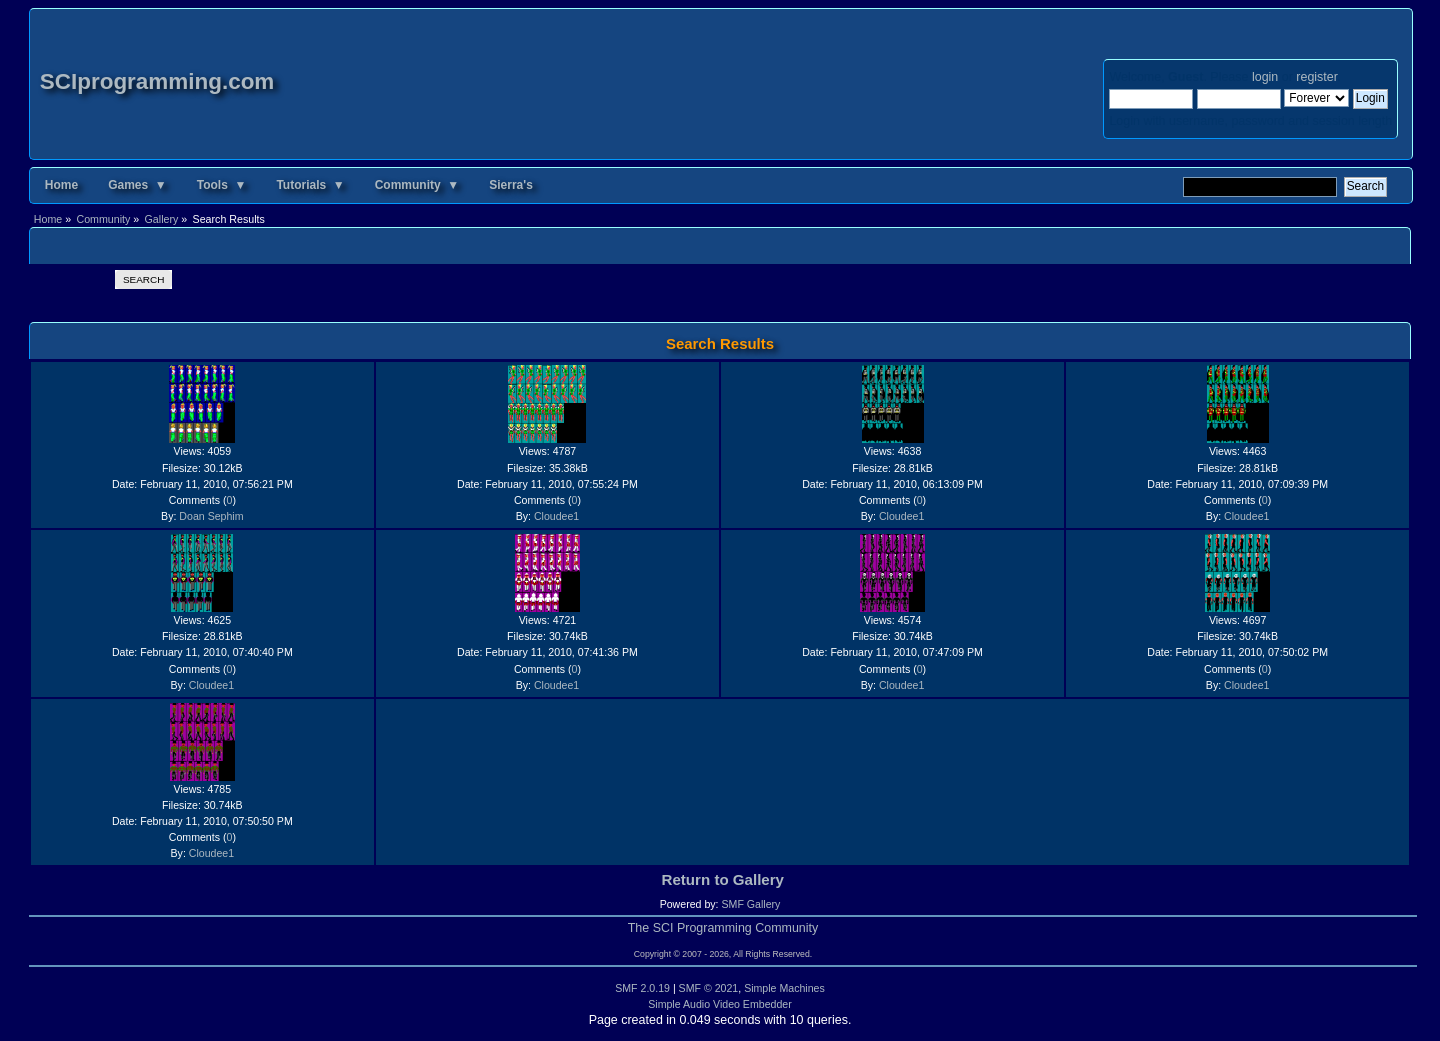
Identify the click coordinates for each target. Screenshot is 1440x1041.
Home (61, 185)
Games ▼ (137, 185)
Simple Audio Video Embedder (720, 1004)
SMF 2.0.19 (642, 988)
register (1316, 77)
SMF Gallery (750, 904)
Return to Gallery (723, 879)
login (1265, 77)
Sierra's (511, 185)
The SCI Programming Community (723, 928)
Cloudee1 (556, 516)
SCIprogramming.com (157, 81)
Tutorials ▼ (310, 185)
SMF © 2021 (709, 988)
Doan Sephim (211, 516)
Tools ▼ (222, 185)
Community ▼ (417, 185)
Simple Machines (784, 988)
